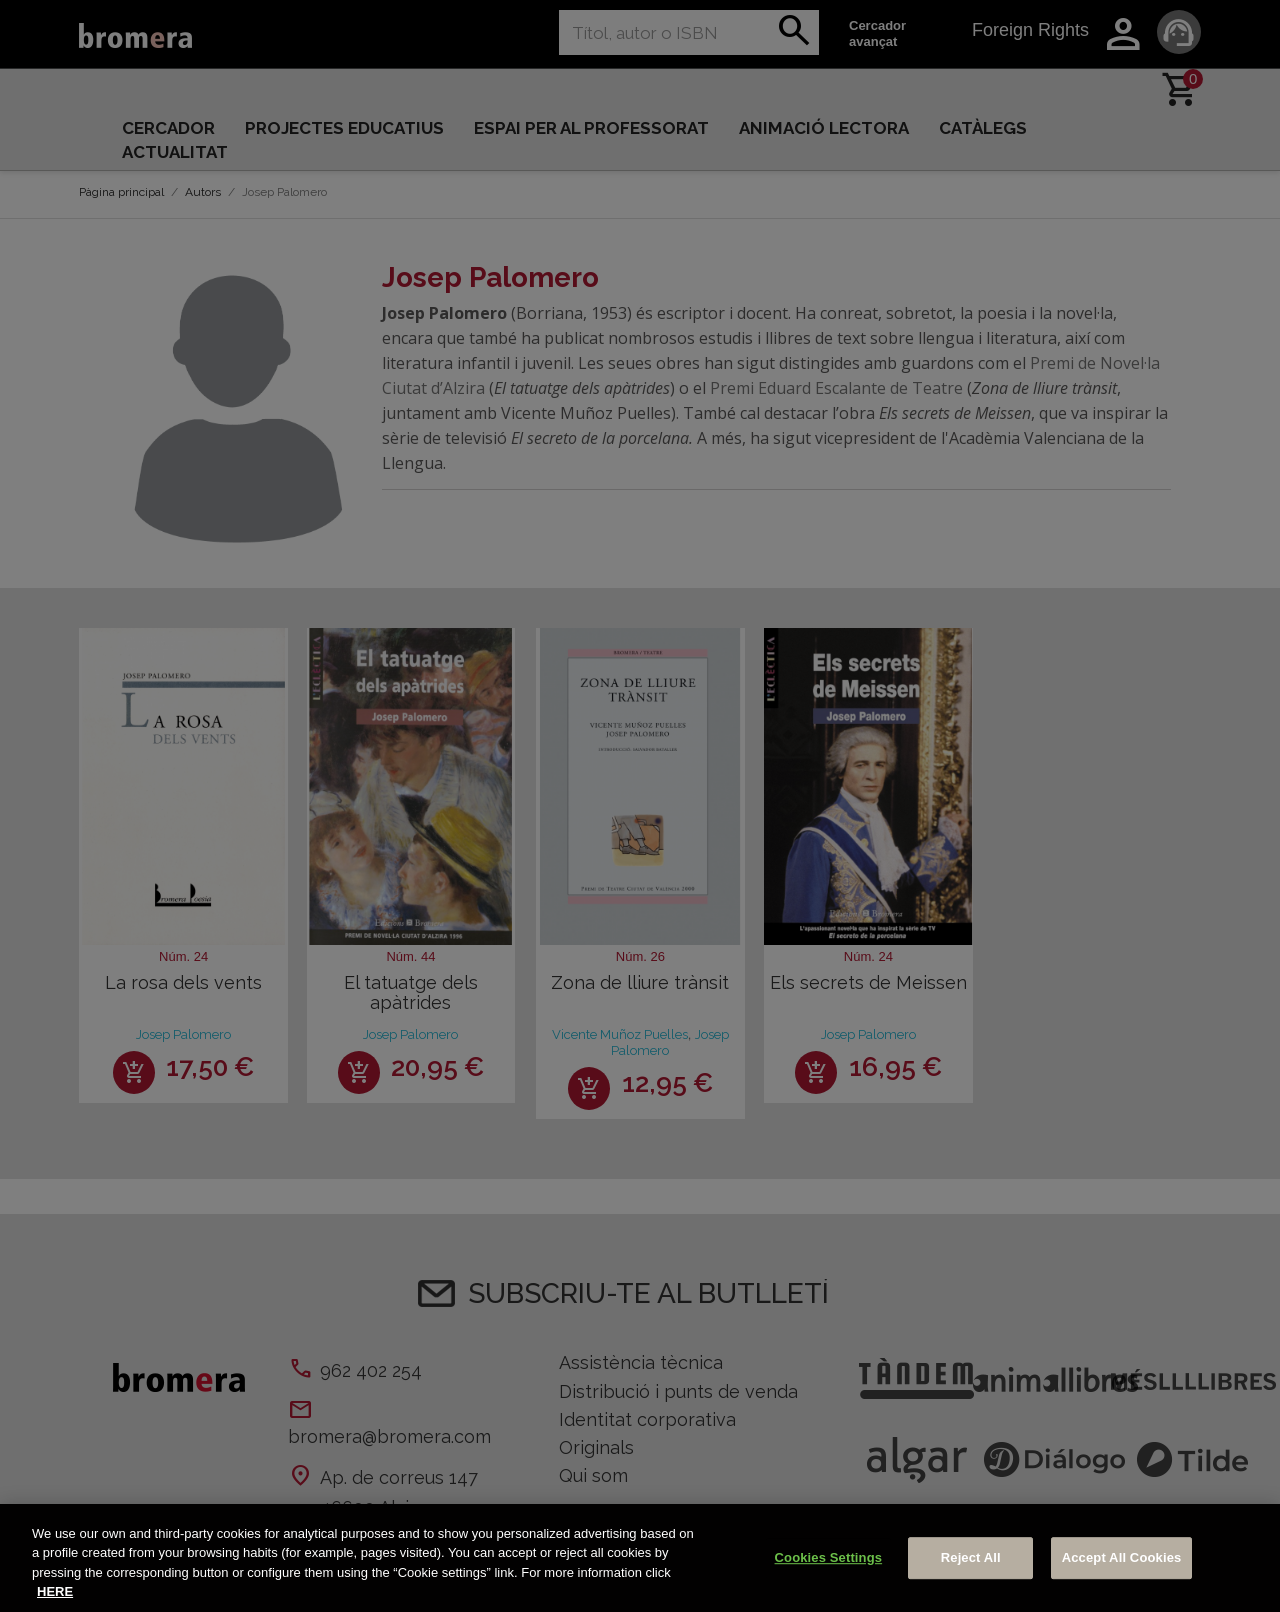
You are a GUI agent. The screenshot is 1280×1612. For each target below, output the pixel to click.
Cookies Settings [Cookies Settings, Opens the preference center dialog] (829, 1557)
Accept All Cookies (1122, 1557)
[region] (640, 1558)
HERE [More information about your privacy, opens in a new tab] (55, 1591)
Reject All (971, 1557)
